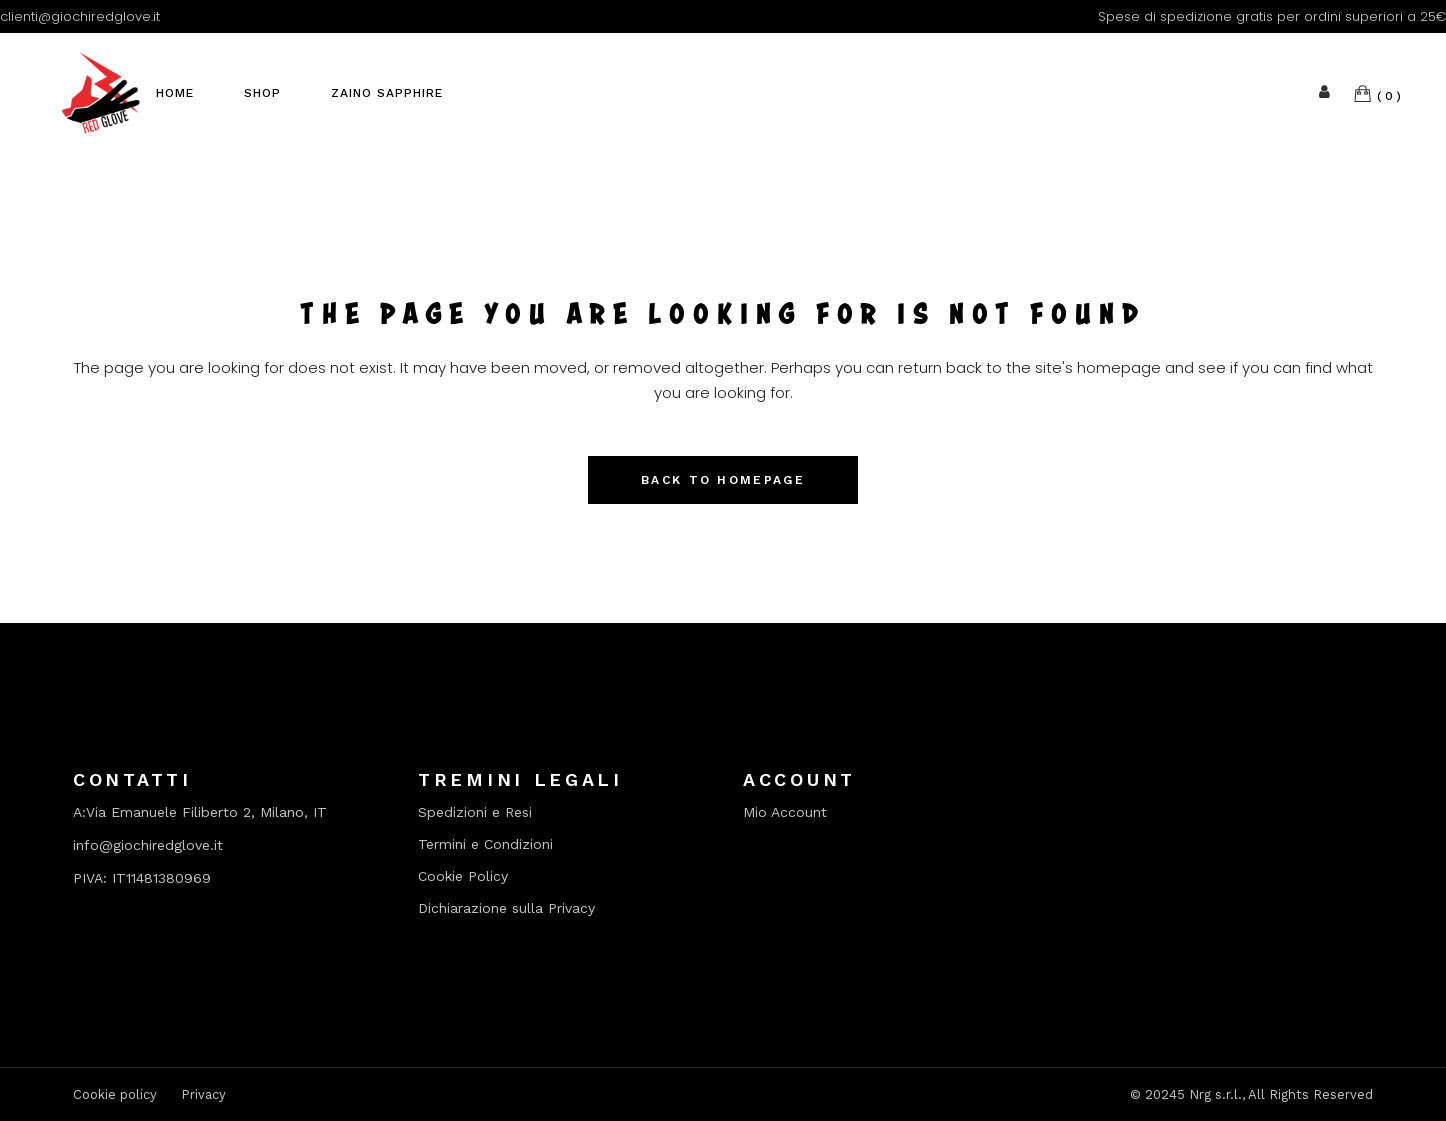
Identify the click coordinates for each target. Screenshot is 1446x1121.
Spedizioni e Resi (475, 812)
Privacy (203, 1094)
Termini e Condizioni (485, 844)
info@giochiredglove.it (148, 845)
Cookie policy (115, 1094)
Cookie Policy (463, 876)
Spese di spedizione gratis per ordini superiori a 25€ (1272, 16)
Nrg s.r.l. (1215, 1094)
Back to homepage (723, 480)
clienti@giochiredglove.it (80, 16)
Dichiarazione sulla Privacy (506, 908)
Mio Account (785, 812)
